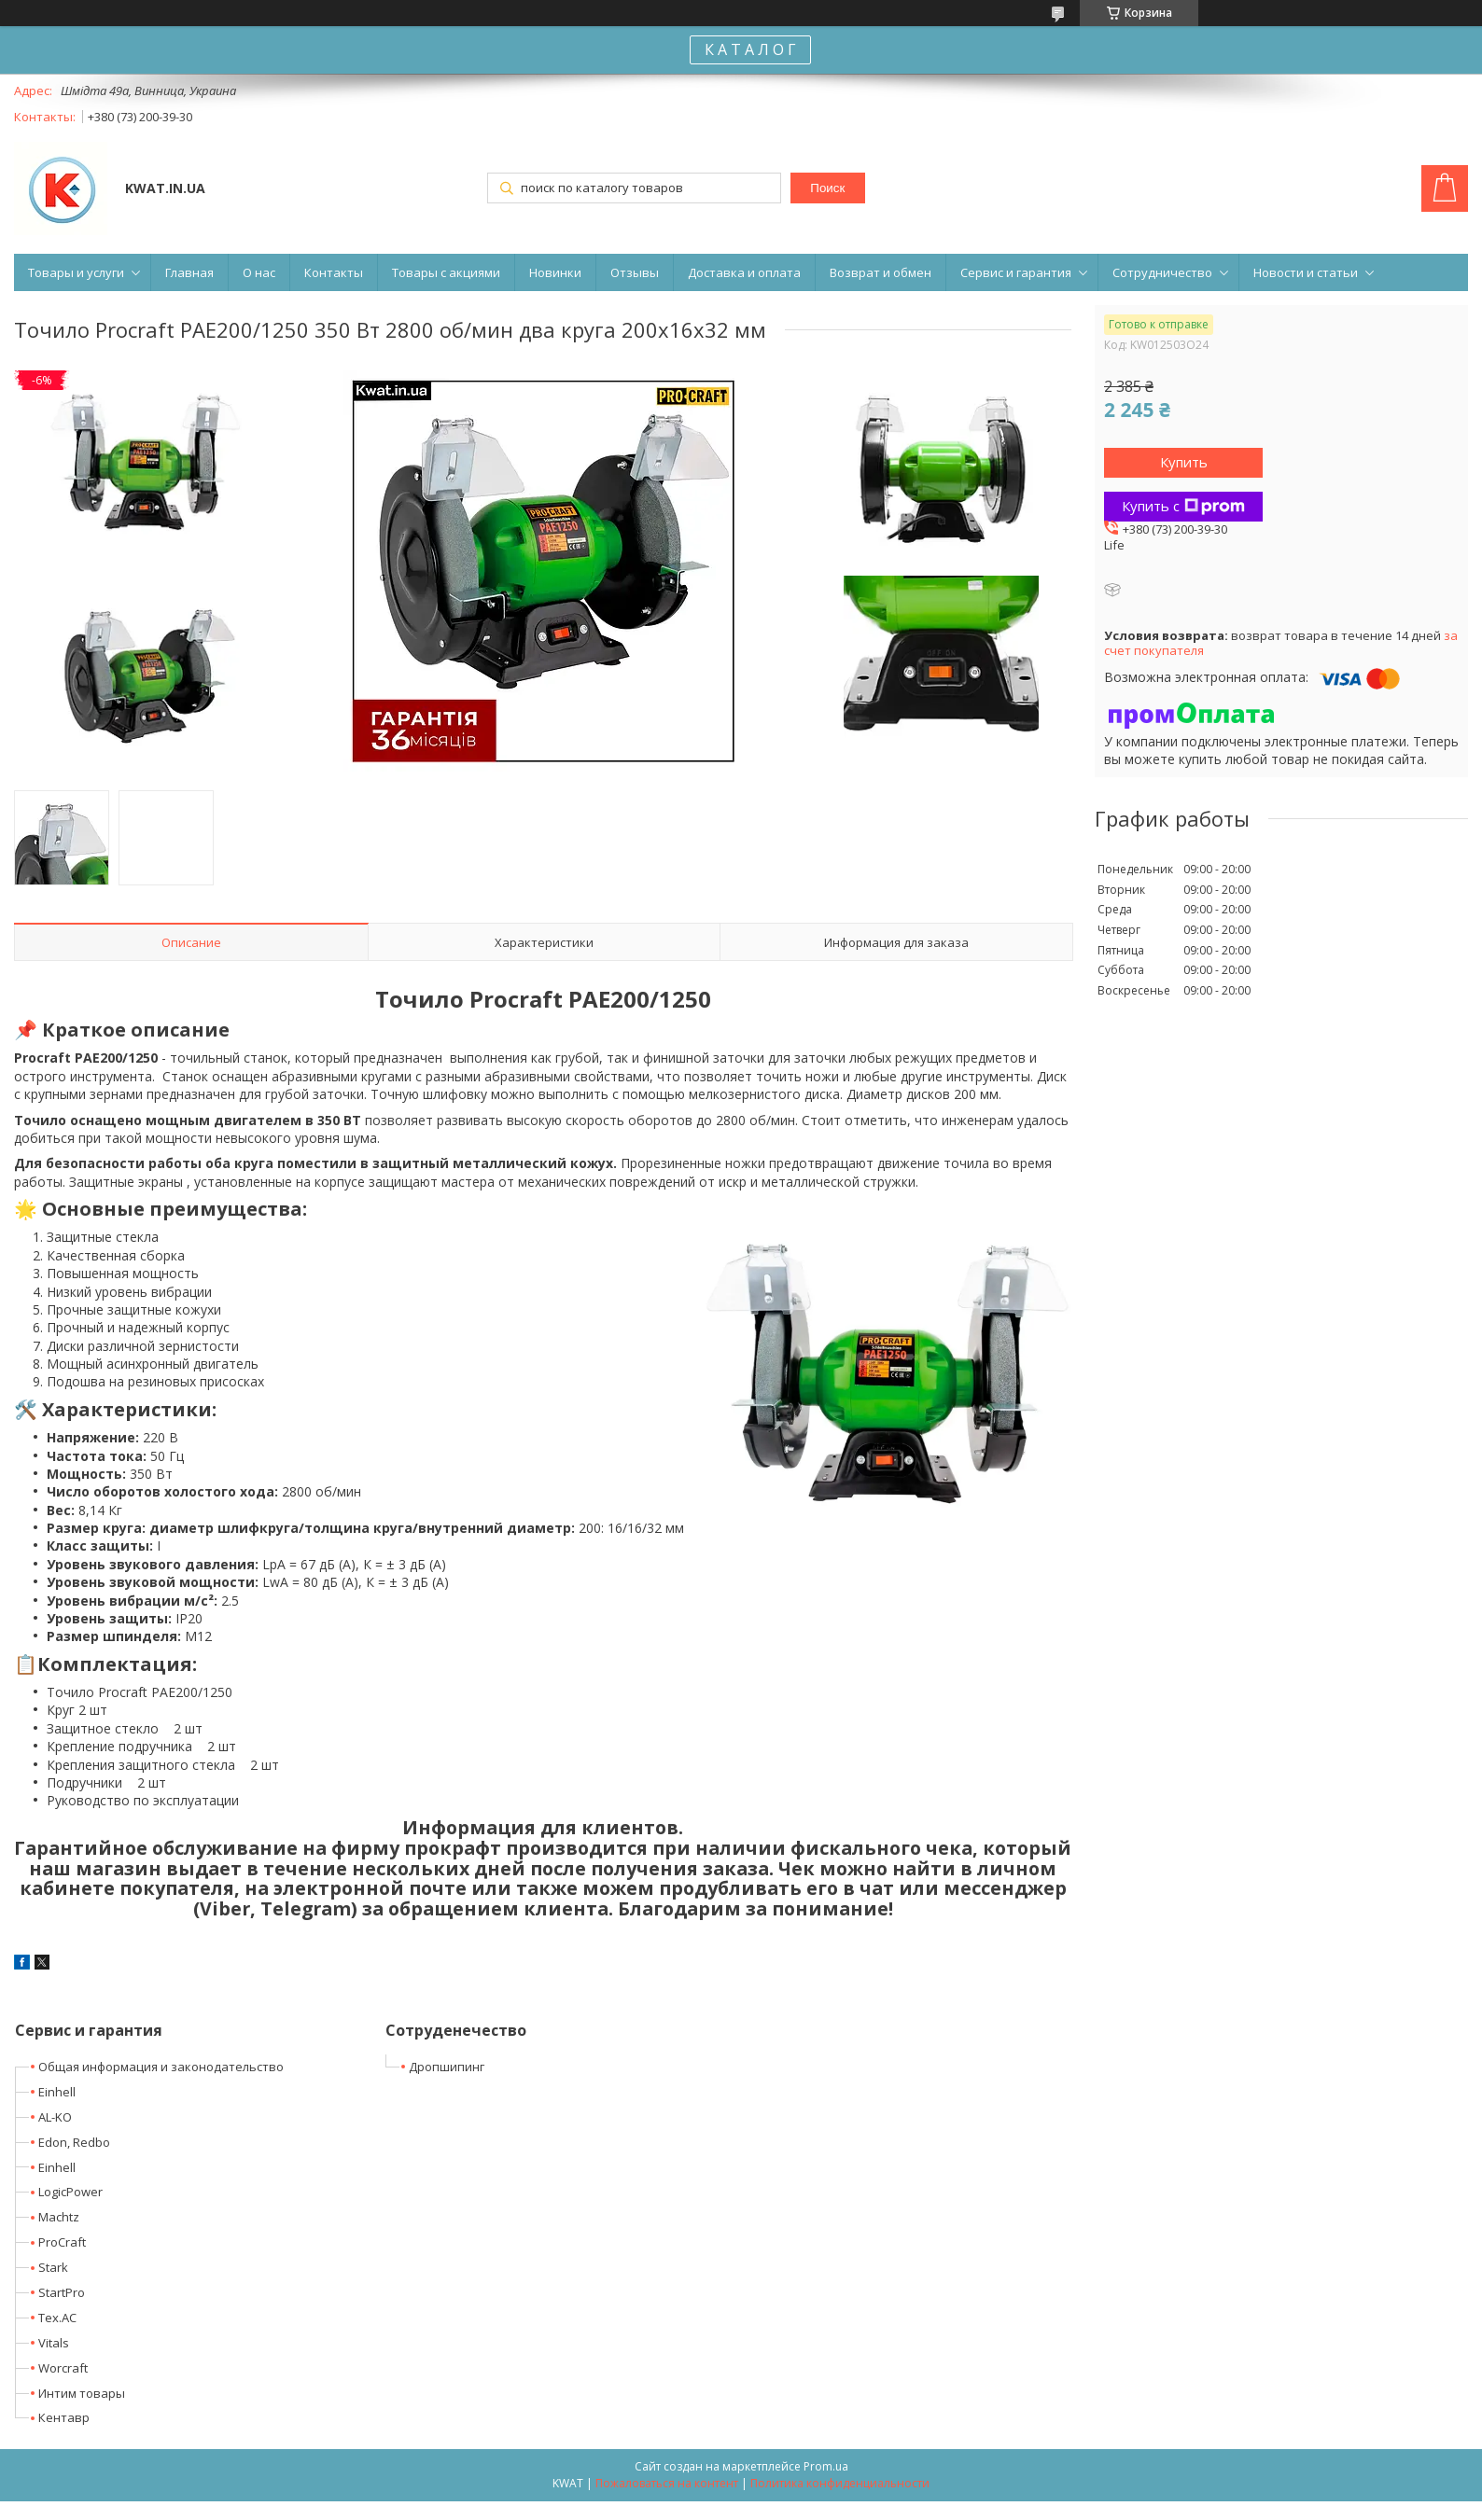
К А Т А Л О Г (750, 49)
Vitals (53, 2342)
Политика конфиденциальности (840, 2483)
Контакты (333, 272)
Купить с (1183, 505)
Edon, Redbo (74, 2142)
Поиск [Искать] (827, 188)
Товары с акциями (446, 272)
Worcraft (63, 2368)
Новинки (555, 272)
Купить (1184, 461)
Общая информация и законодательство (161, 2066)
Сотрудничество (1162, 272)
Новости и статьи (1305, 272)
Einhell (57, 2091)
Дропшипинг (446, 2066)
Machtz (58, 2216)
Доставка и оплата (744, 272)
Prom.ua (826, 2466)
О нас (259, 272)
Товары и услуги (76, 272)
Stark (53, 2267)
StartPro (61, 2292)
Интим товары (81, 2393)
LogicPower (70, 2191)
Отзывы (634, 272)
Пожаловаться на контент (666, 2483)
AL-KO (55, 2117)
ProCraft (62, 2242)
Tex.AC (57, 2317)
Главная (189, 272)
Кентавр (64, 2417)
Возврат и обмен (880, 272)
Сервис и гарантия (1015, 272)
